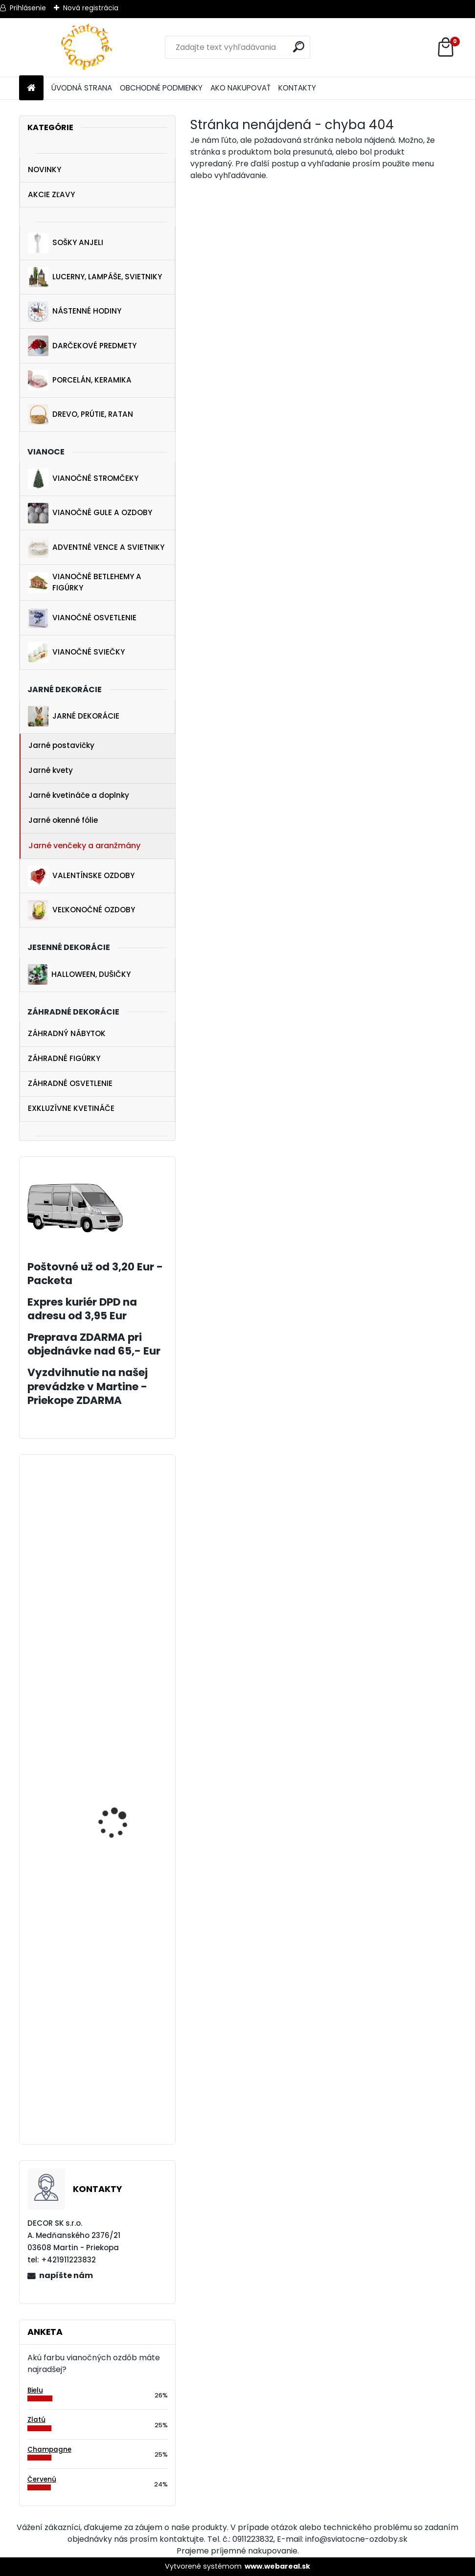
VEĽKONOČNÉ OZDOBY (81, 910)
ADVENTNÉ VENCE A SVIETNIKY (96, 547)
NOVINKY (44, 169)
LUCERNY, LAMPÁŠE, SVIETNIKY (95, 277)
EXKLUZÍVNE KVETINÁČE (71, 1108)
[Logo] (86, 47)
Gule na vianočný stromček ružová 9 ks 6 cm (123, 2105)
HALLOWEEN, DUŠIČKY (79, 974)
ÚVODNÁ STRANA (81, 88)
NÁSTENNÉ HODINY (74, 311)
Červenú (41, 2479)
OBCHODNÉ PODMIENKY (161, 88)
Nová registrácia (90, 8)
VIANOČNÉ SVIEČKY (76, 652)
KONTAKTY (297, 88)
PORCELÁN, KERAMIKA (80, 380)
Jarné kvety (50, 770)
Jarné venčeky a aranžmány (84, 845)
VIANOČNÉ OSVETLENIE (82, 618)
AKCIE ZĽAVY (51, 194)
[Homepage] (31, 88)
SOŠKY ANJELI (65, 243)
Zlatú (36, 2419)
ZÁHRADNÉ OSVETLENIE (70, 1083)
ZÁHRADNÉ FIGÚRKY (64, 1058)
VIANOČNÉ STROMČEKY (83, 479)
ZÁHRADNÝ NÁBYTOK (67, 1033)
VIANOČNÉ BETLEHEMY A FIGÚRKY (84, 582)
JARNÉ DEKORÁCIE (73, 716)
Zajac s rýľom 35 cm (119, 1688)
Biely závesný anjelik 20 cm (123, 1906)
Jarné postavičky (61, 745)
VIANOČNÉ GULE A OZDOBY (90, 513)
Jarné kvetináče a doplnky (78, 795)
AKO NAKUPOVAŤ (240, 88)
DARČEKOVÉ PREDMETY (82, 346)
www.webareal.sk (277, 2566)
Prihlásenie (28, 8)
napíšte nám (66, 2275)
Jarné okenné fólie (63, 820)
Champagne (49, 2449)
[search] (298, 46)
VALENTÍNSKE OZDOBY (81, 876)
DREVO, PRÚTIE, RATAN (80, 414)
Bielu (35, 2390)
